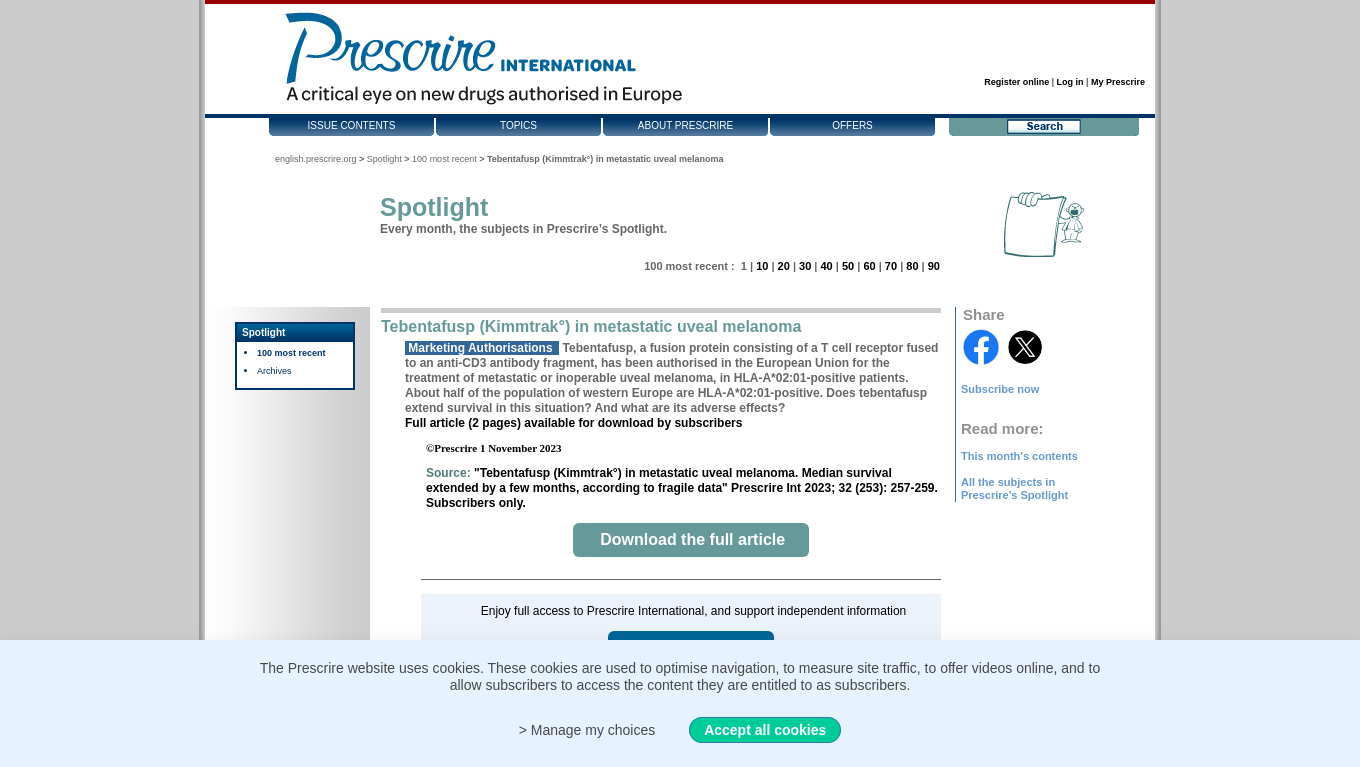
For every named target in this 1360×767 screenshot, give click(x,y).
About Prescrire (685, 125)
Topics (518, 125)
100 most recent (444, 159)
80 (912, 266)
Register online (1016, 82)
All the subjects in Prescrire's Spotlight (1014, 488)
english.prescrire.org (316, 159)
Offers (852, 125)
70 (891, 266)
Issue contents (352, 125)
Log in (1070, 82)
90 (934, 266)
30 (805, 266)
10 (762, 266)
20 (784, 266)
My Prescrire (1118, 82)
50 (848, 266)
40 (826, 266)
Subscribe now (1000, 389)
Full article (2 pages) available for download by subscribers (573, 423)
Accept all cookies (765, 730)
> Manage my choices (587, 730)
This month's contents (1019, 456)
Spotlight (384, 159)
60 (869, 266)
